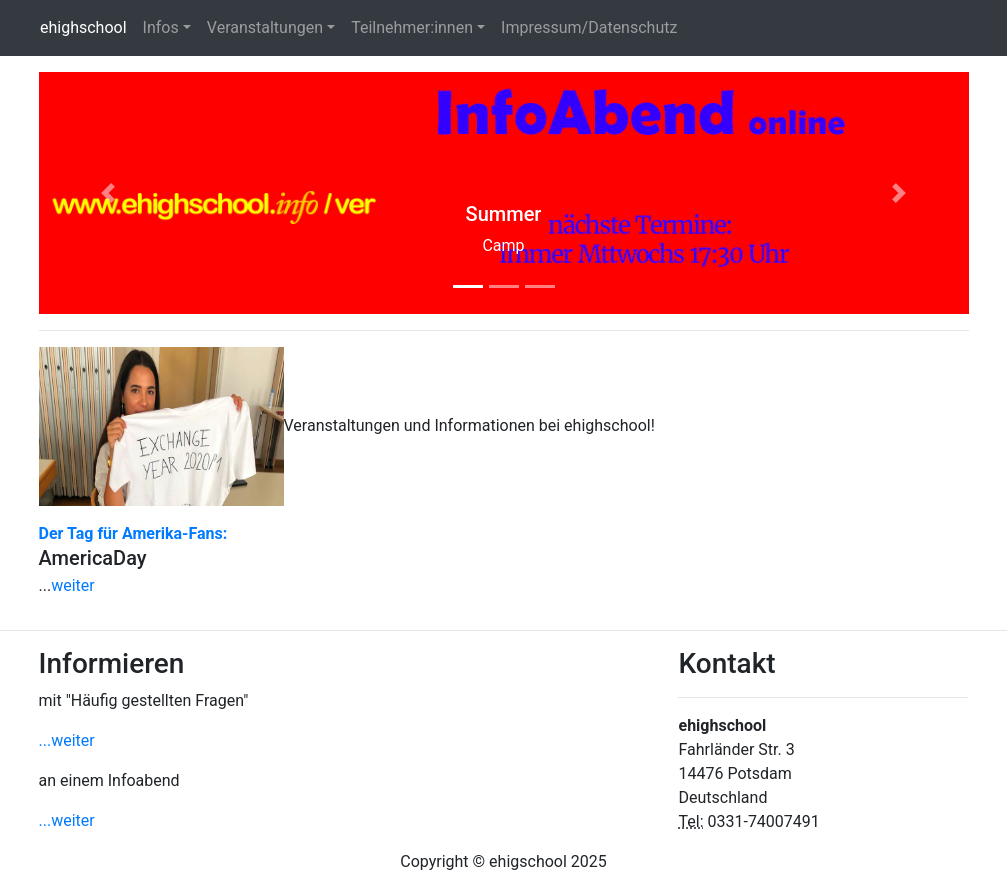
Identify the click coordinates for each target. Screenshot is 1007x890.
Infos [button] (161, 27)
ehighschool (87, 26)
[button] (109, 193)
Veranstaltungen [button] (265, 27)
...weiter (67, 740)
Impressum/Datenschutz (589, 27)
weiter (73, 585)
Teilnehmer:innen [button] (412, 27)
